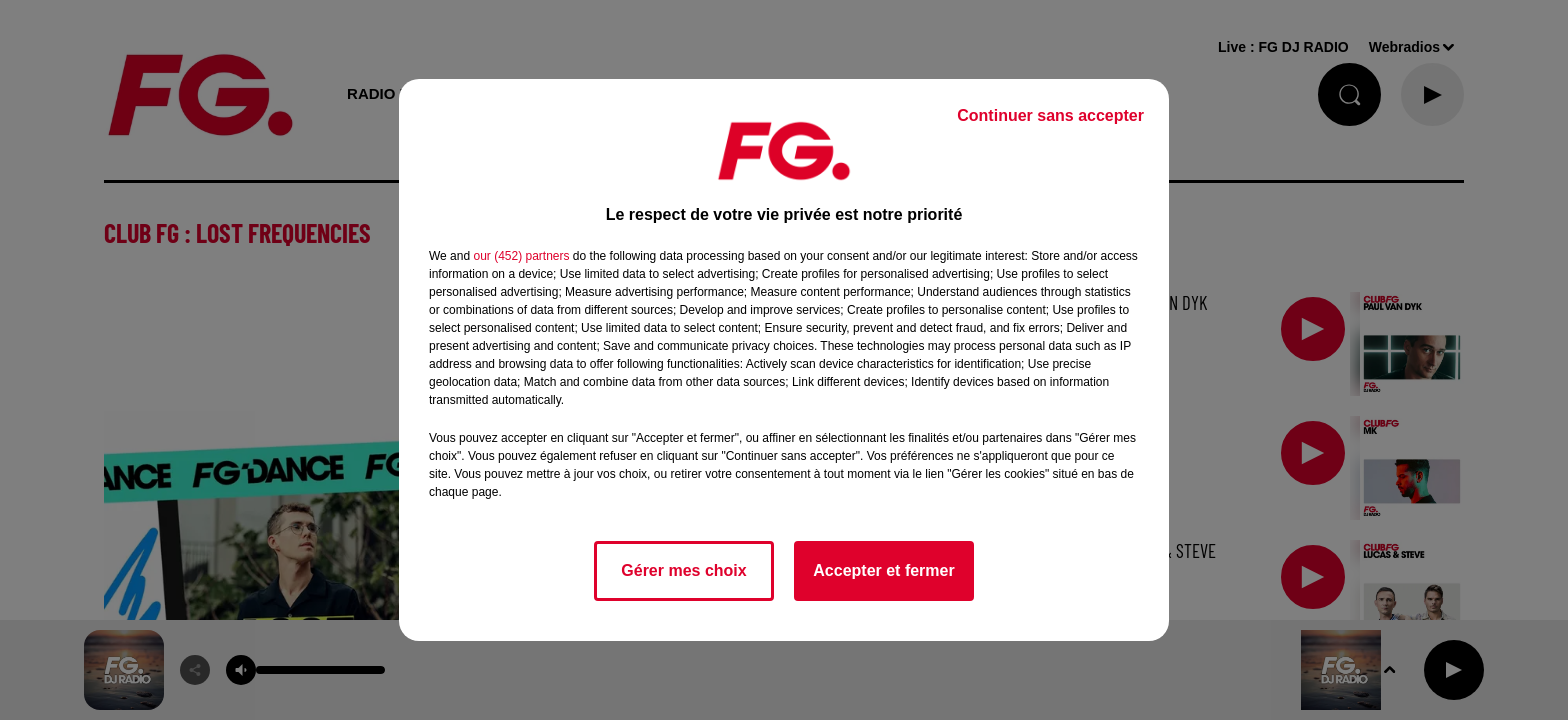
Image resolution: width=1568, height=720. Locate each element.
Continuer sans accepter (1050, 115)
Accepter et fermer (883, 570)
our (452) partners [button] (521, 256)
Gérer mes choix (683, 570)
